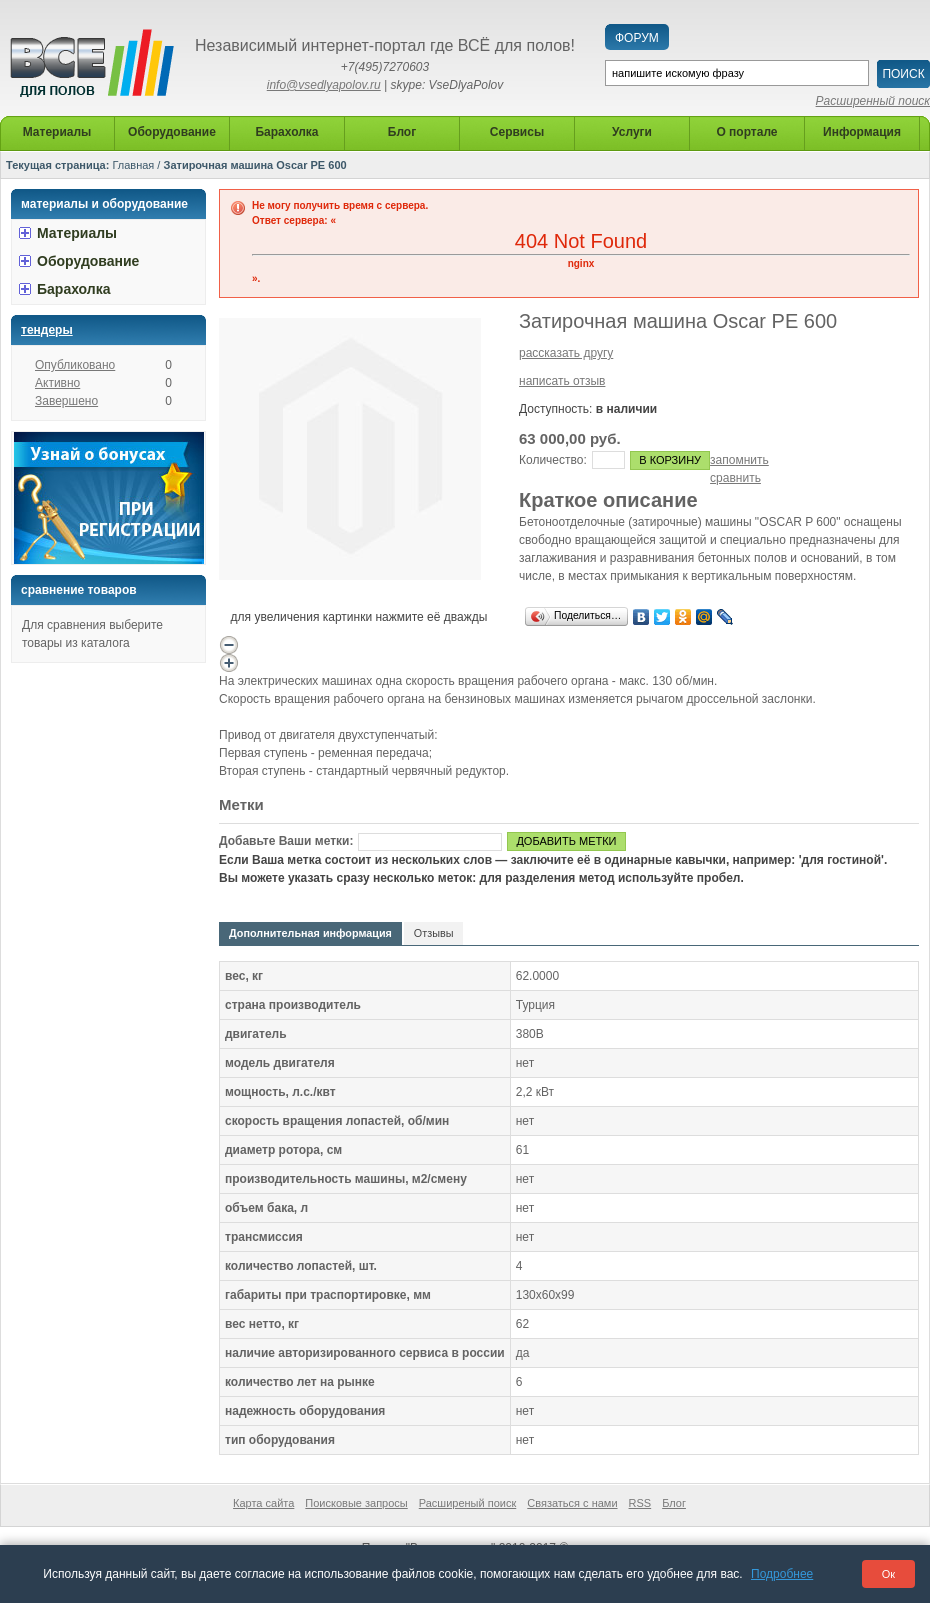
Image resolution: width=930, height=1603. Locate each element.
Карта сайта (263, 1503)
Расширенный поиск (873, 101)
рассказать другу (566, 353)
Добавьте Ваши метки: (286, 841)
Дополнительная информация (310, 933)
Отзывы (434, 933)
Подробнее (782, 1574)
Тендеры (47, 330)
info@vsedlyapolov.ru (324, 85)
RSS (640, 1503)
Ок (888, 1574)
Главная (133, 165)
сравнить (735, 478)
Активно (57, 383)
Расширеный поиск (468, 1503)
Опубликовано (75, 365)
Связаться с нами (572, 1503)
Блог (674, 1503)
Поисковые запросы (356, 1503)
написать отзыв (562, 381)
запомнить (739, 460)
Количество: (553, 460)
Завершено (66, 401)
